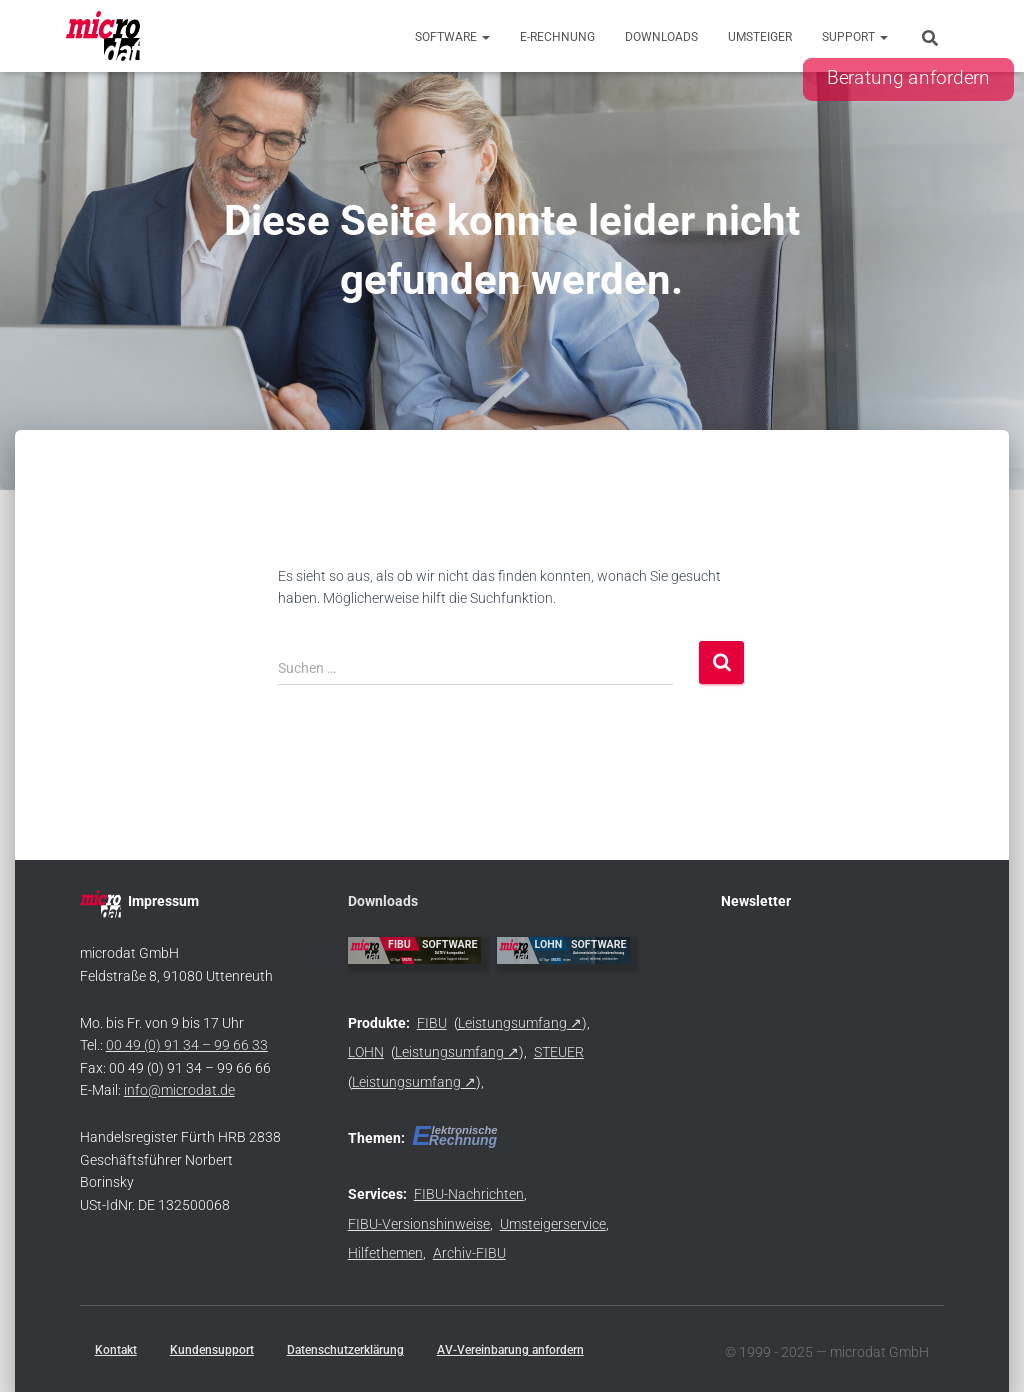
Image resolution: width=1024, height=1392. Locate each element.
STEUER (559, 1052)
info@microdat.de (179, 1090)
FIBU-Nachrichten (469, 1194)
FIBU (432, 1023)
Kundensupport (212, 1350)
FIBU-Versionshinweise (419, 1224)
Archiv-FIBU (469, 1253)
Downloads (661, 37)
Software (452, 37)
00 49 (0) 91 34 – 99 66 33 (187, 1045)
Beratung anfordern (908, 78)
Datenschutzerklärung (345, 1350)
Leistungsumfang (512, 1023)
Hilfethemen (385, 1253)
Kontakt (116, 1350)
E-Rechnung (557, 37)
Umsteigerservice (553, 1224)
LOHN (366, 1052)
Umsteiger (760, 37)
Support (855, 37)
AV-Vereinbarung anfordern (510, 1350)
